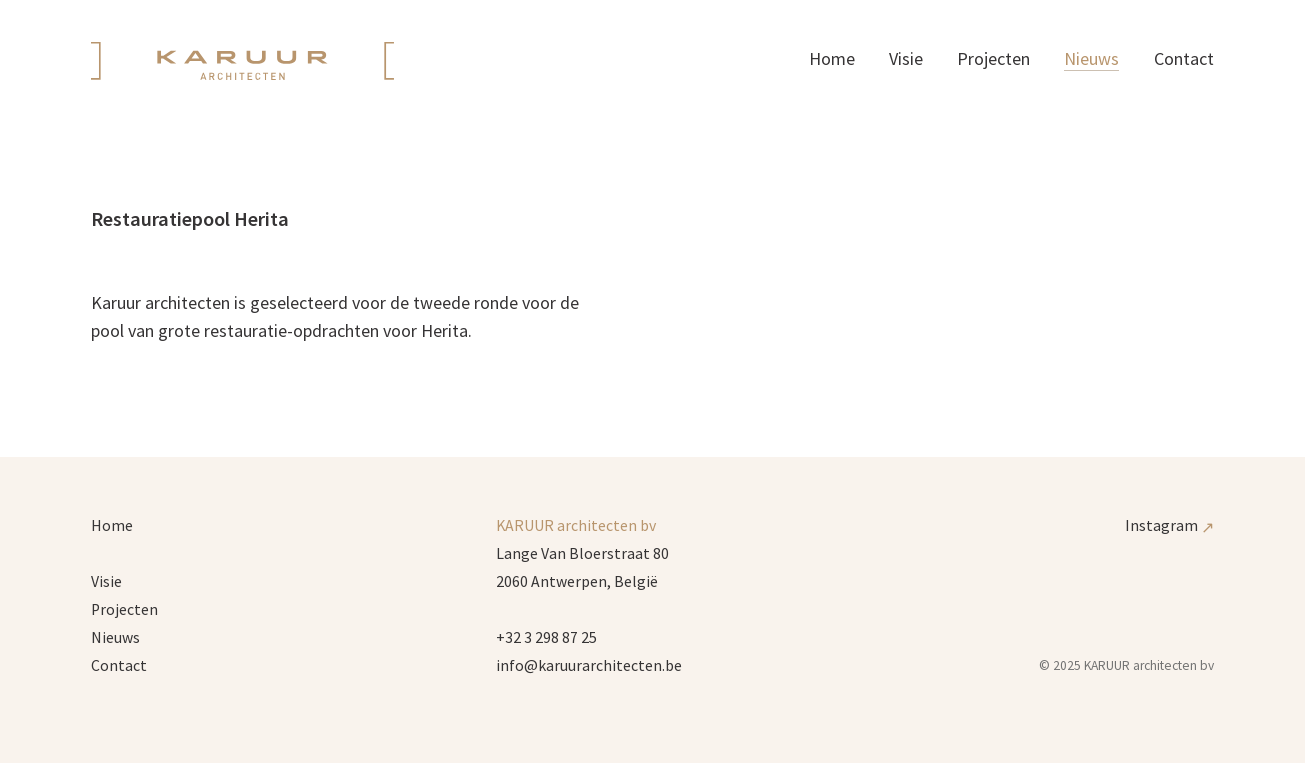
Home (832, 58)
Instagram (1169, 525)
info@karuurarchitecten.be (589, 665)
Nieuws (1091, 58)
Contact (1184, 58)
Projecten (993, 58)
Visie (906, 58)
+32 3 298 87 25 (546, 637)
